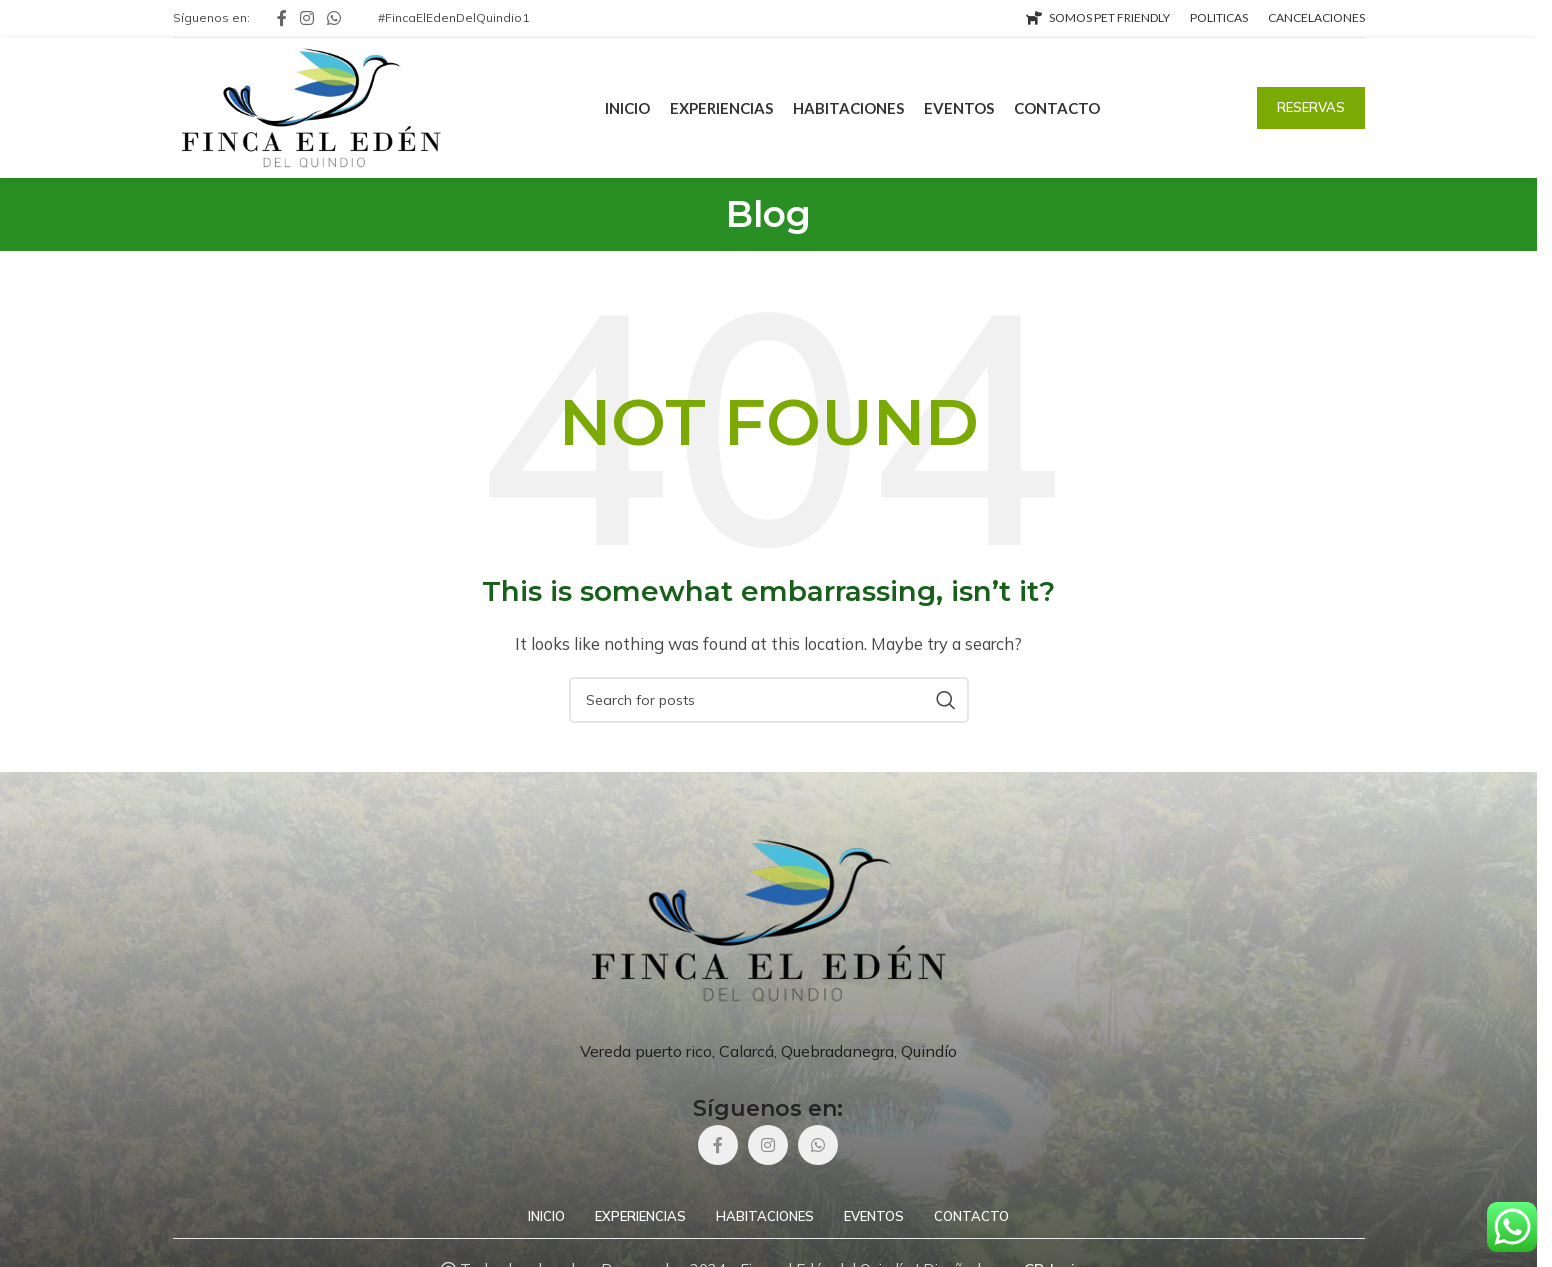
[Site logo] (311, 106)
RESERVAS (1311, 107)
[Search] (769, 700)
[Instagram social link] (307, 18)
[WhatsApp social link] (334, 18)
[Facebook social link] (282, 18)
